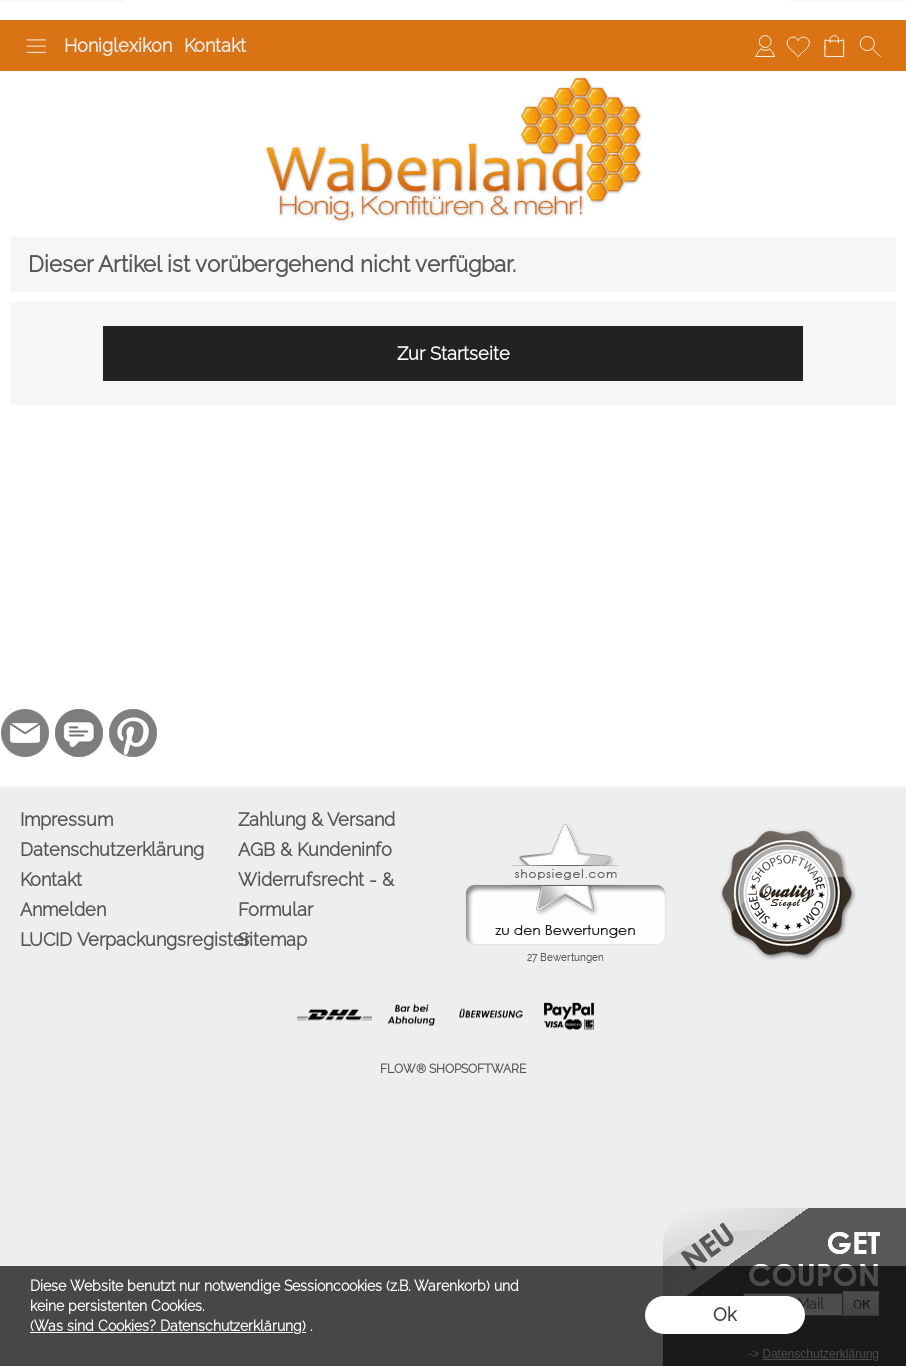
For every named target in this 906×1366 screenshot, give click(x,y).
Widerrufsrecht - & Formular (316, 894)
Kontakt (215, 45)
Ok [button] (724, 1314)
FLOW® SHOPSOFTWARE (453, 1069)
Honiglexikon (118, 45)
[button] (36, 46)
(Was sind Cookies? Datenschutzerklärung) (168, 1326)
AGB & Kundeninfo (315, 849)
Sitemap (272, 939)
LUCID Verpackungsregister (125, 939)
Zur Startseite (453, 353)
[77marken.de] (79, 733)
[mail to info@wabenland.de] (25, 733)
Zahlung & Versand (316, 819)
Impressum (66, 819)
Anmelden (765, 45)
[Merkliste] (798, 46)
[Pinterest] (133, 733)
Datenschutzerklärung (112, 849)
